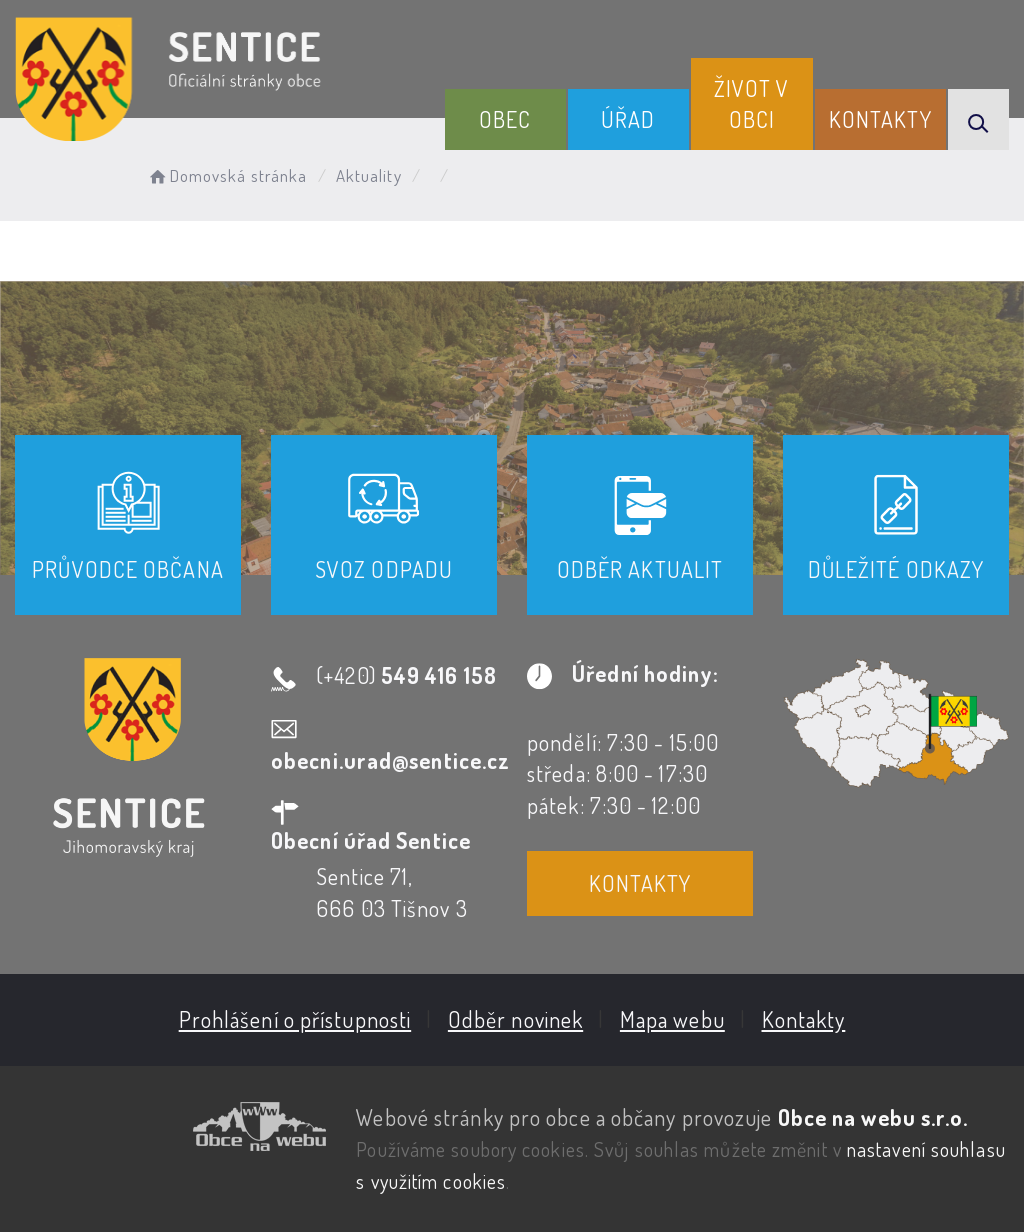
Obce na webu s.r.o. (873, 1117)
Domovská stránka (226, 175)
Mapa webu (672, 1019)
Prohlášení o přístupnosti (295, 1019)
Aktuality (369, 175)
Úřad (628, 119)
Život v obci (752, 103)
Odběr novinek (515, 1019)
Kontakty (880, 119)
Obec (505, 119)
